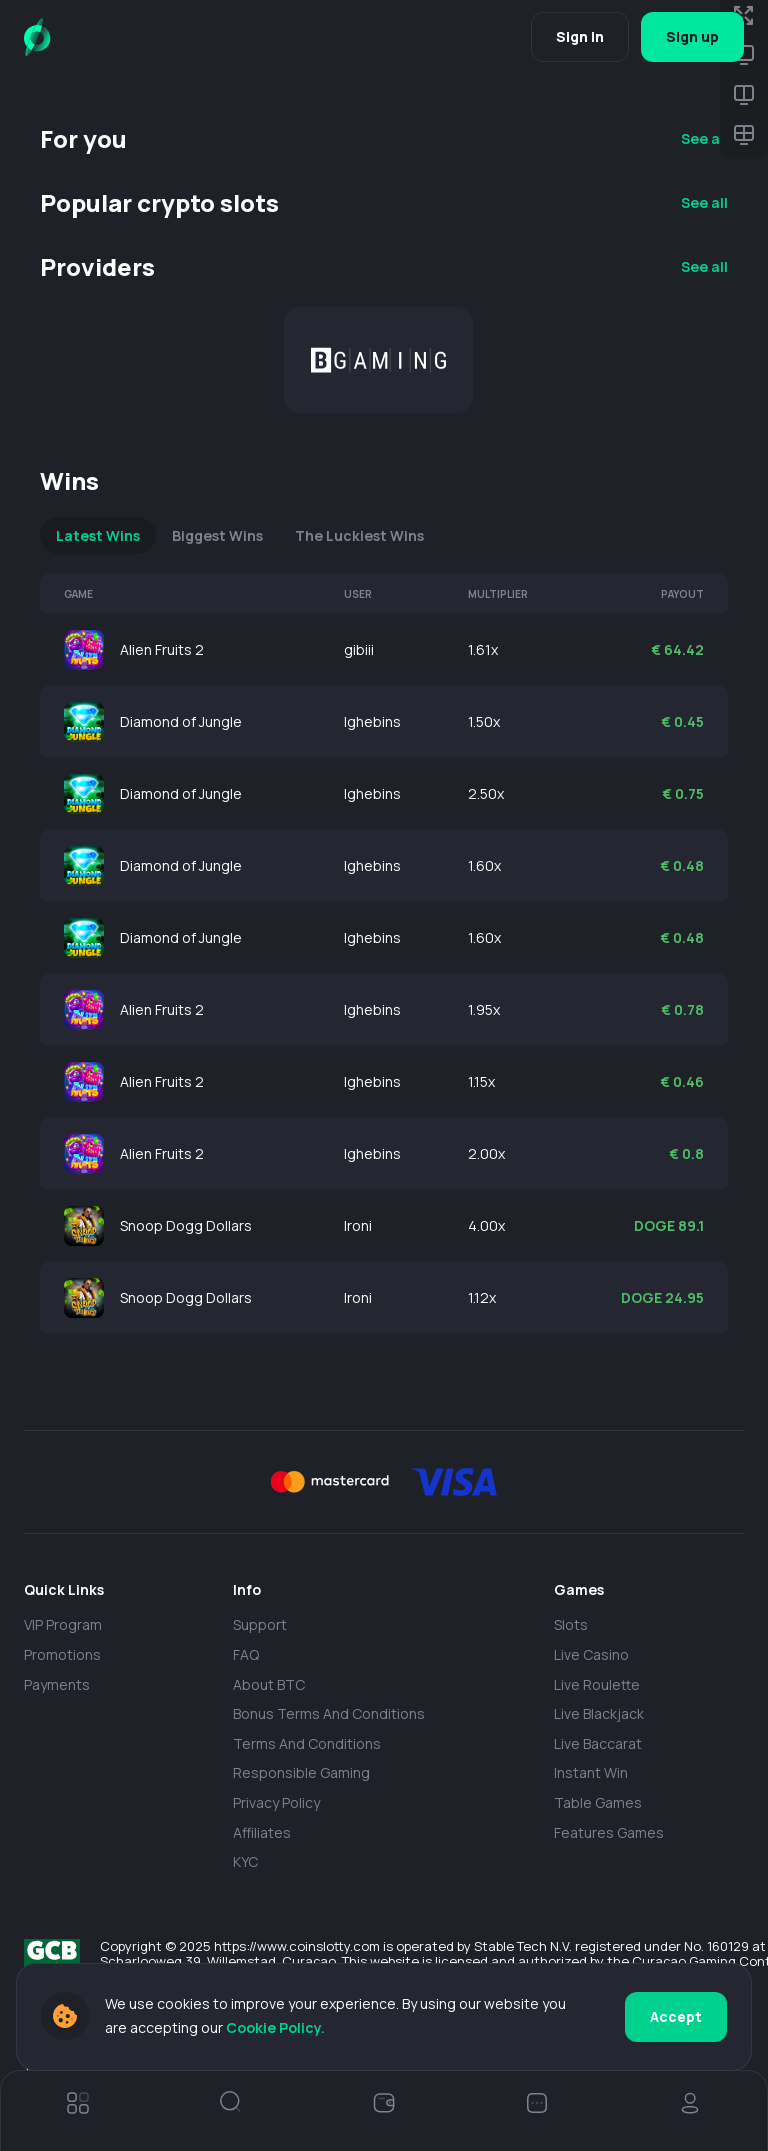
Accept (676, 2016)
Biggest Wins (217, 535)
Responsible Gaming (301, 1772)
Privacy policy (276, 1802)
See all (704, 138)
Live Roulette (597, 1684)
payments (57, 1684)
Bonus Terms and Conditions (329, 1713)
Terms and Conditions (307, 1743)
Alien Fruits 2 (162, 649)
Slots (571, 1624)
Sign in (580, 36)
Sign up (692, 36)
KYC (245, 1861)
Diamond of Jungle (181, 721)
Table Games (598, 1802)
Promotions (62, 1654)
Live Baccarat (598, 1743)
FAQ (246, 1654)
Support (260, 1624)
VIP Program (63, 1624)
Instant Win (591, 1772)
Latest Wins (98, 535)
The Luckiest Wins (359, 535)
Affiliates (262, 1832)
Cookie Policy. (275, 2027)
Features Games (609, 1832)
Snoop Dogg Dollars (186, 1225)
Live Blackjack (599, 1713)
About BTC (269, 1684)
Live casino (591, 1654)
